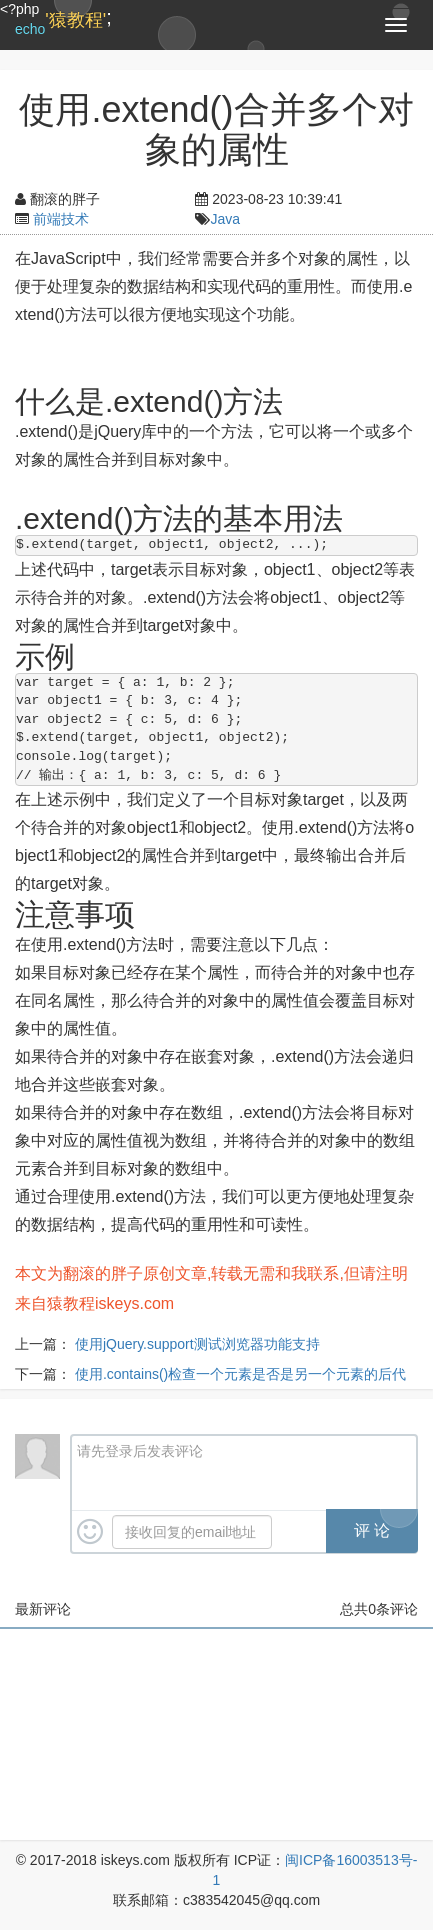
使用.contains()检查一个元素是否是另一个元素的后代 (240, 1374)
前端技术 (61, 219)
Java (225, 219)
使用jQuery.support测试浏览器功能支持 (197, 1344)
